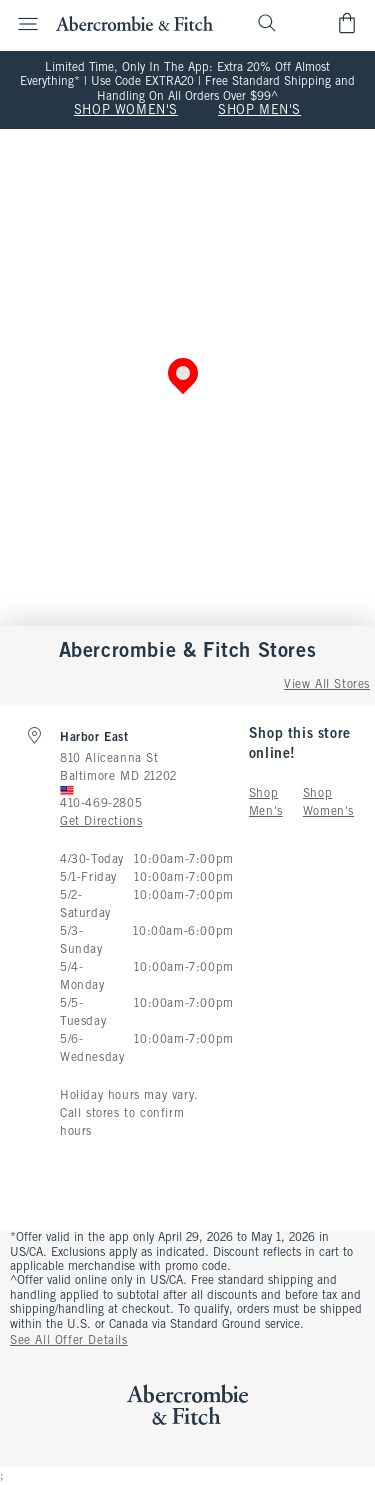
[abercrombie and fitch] (134, 23)
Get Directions (101, 822)
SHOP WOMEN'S (126, 111)
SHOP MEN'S (259, 111)
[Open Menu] (22, 24)
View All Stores (327, 685)
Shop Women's (328, 803)
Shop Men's (266, 803)
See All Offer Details (69, 1341)
